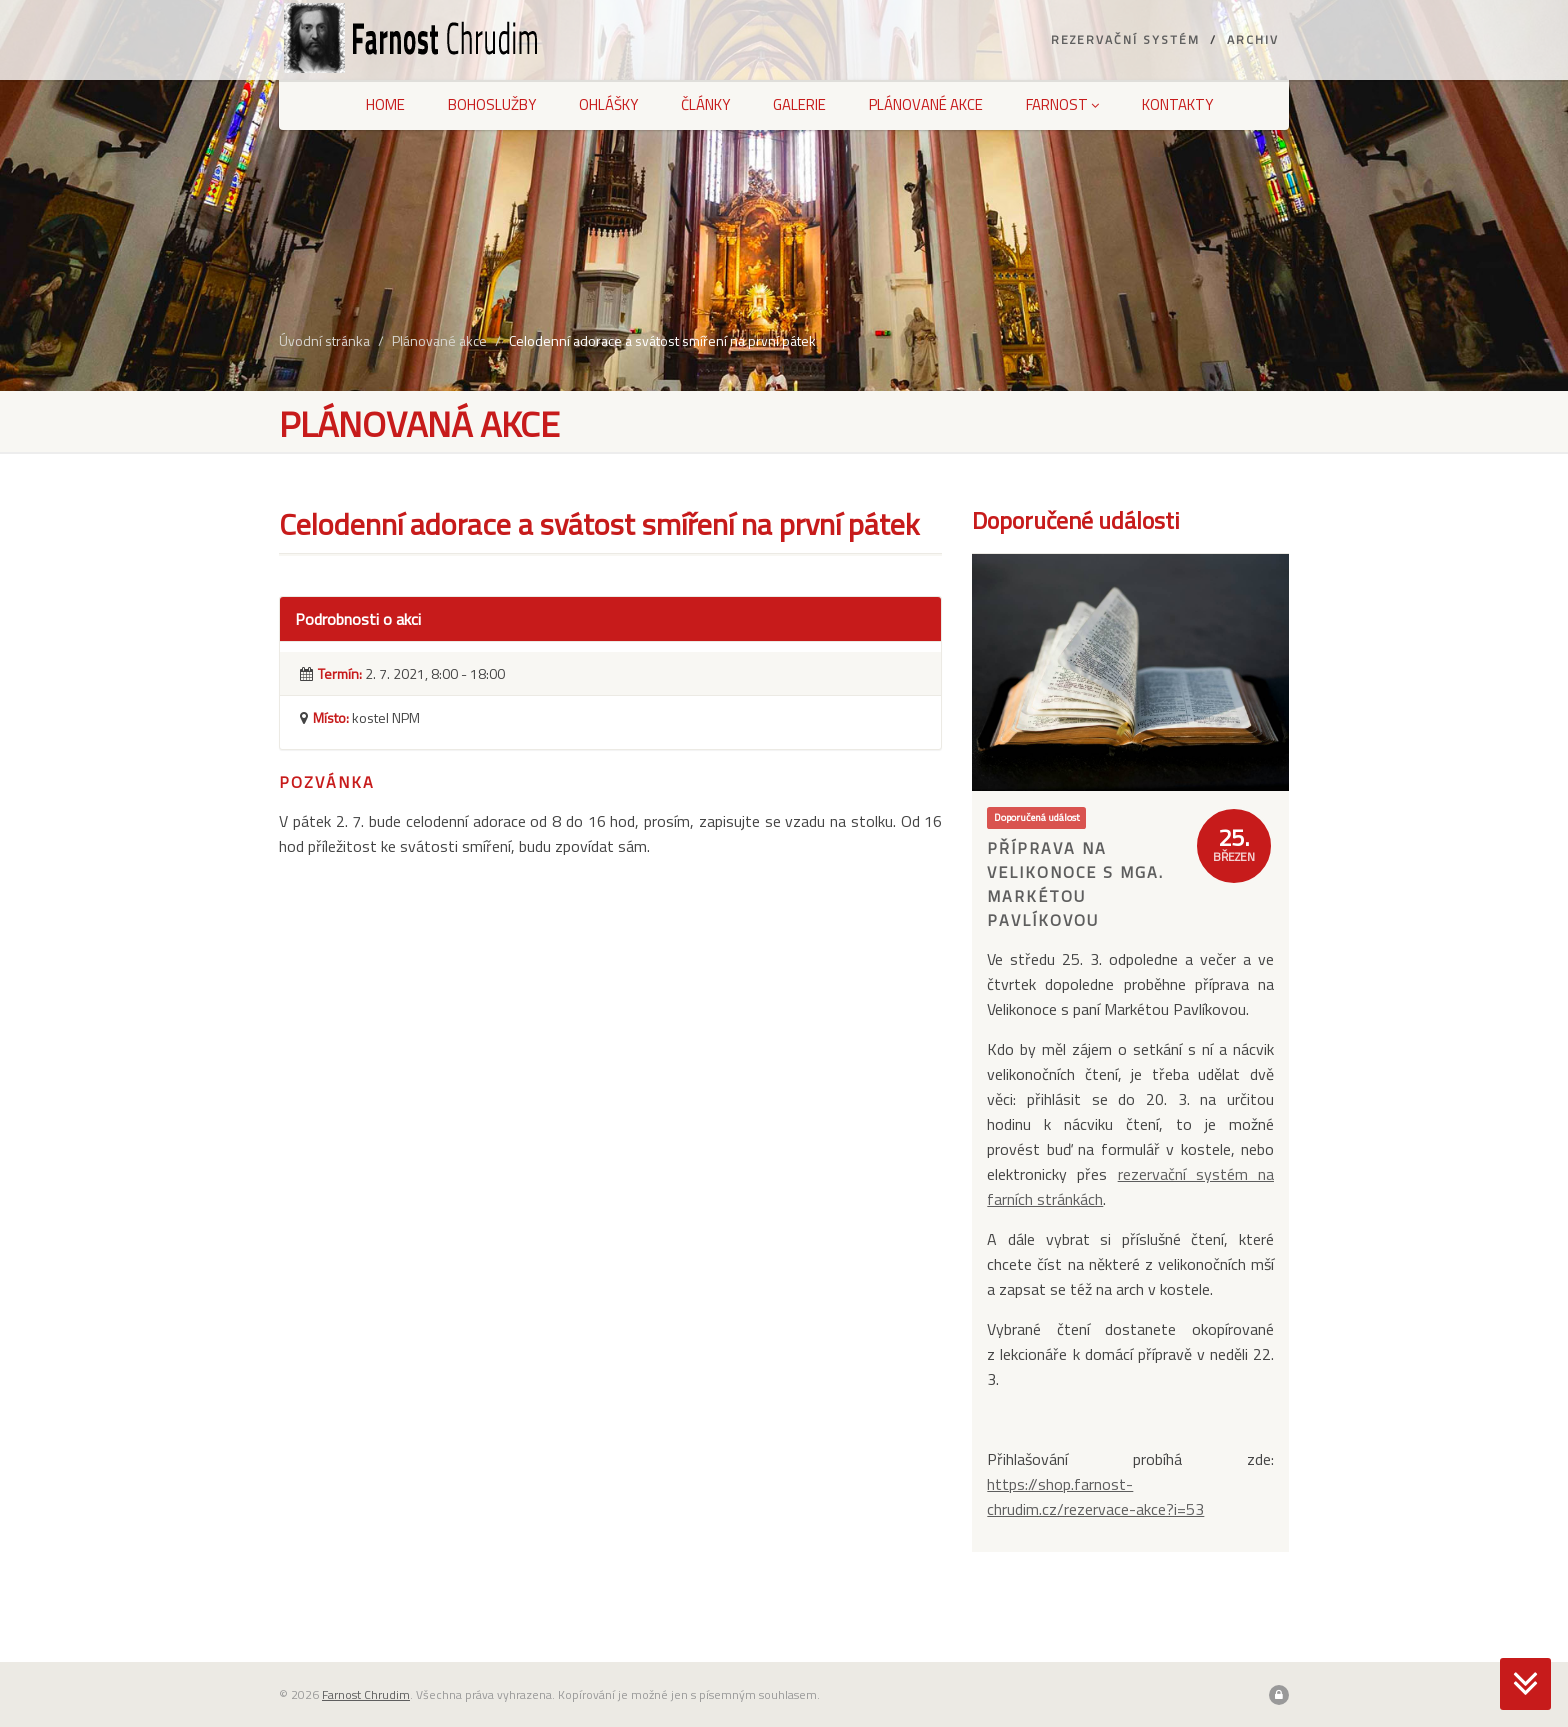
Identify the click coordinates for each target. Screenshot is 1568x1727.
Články (705, 104)
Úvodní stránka (324, 340)
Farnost (1062, 104)
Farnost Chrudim (366, 1694)
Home (385, 104)
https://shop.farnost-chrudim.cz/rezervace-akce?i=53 (1095, 1496)
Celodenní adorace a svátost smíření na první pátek (662, 340)
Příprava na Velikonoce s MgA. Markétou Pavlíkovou (1075, 884)
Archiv (1253, 39)
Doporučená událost (1037, 817)
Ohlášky (608, 104)
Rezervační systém (1125, 39)
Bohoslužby (492, 104)
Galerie (799, 104)
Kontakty (1177, 104)
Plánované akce (926, 104)
